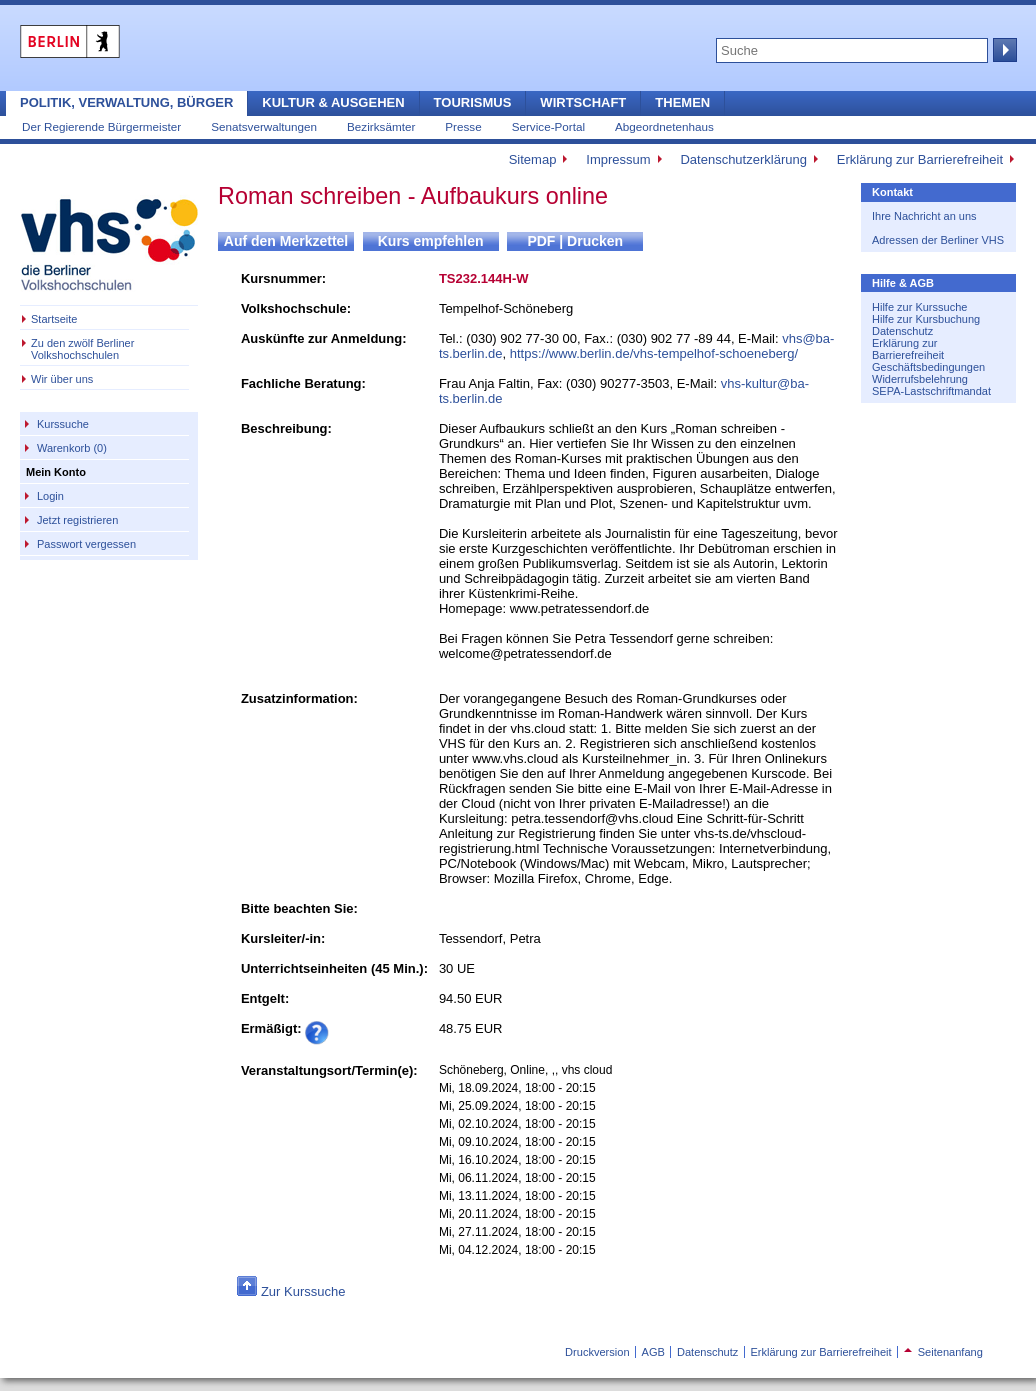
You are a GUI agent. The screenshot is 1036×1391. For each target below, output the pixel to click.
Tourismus (473, 102)
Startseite (54, 319)
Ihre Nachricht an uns (924, 216)
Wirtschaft (583, 102)
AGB (653, 1352)
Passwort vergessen (86, 544)
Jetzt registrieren (77, 520)
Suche (1003, 50)
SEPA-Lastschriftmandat (931, 391)
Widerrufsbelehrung (920, 379)
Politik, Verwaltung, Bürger (126, 102)
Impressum (618, 159)
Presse (463, 126)
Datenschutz (902, 331)
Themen (682, 102)
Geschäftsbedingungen (928, 367)
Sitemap (533, 159)
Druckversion (597, 1352)
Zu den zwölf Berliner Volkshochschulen (82, 349)
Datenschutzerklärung (743, 159)
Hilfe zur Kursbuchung (926, 319)
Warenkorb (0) (72, 448)
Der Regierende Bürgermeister (101, 126)
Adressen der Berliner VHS (938, 240)
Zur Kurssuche (303, 1291)
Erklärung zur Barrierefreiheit (920, 159)
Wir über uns (62, 379)
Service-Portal (548, 126)
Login (50, 496)
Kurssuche (63, 424)
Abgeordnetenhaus (664, 126)
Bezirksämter (381, 126)
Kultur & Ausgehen (333, 102)
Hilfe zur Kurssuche (919, 307)
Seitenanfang (943, 1352)
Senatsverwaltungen (264, 126)
